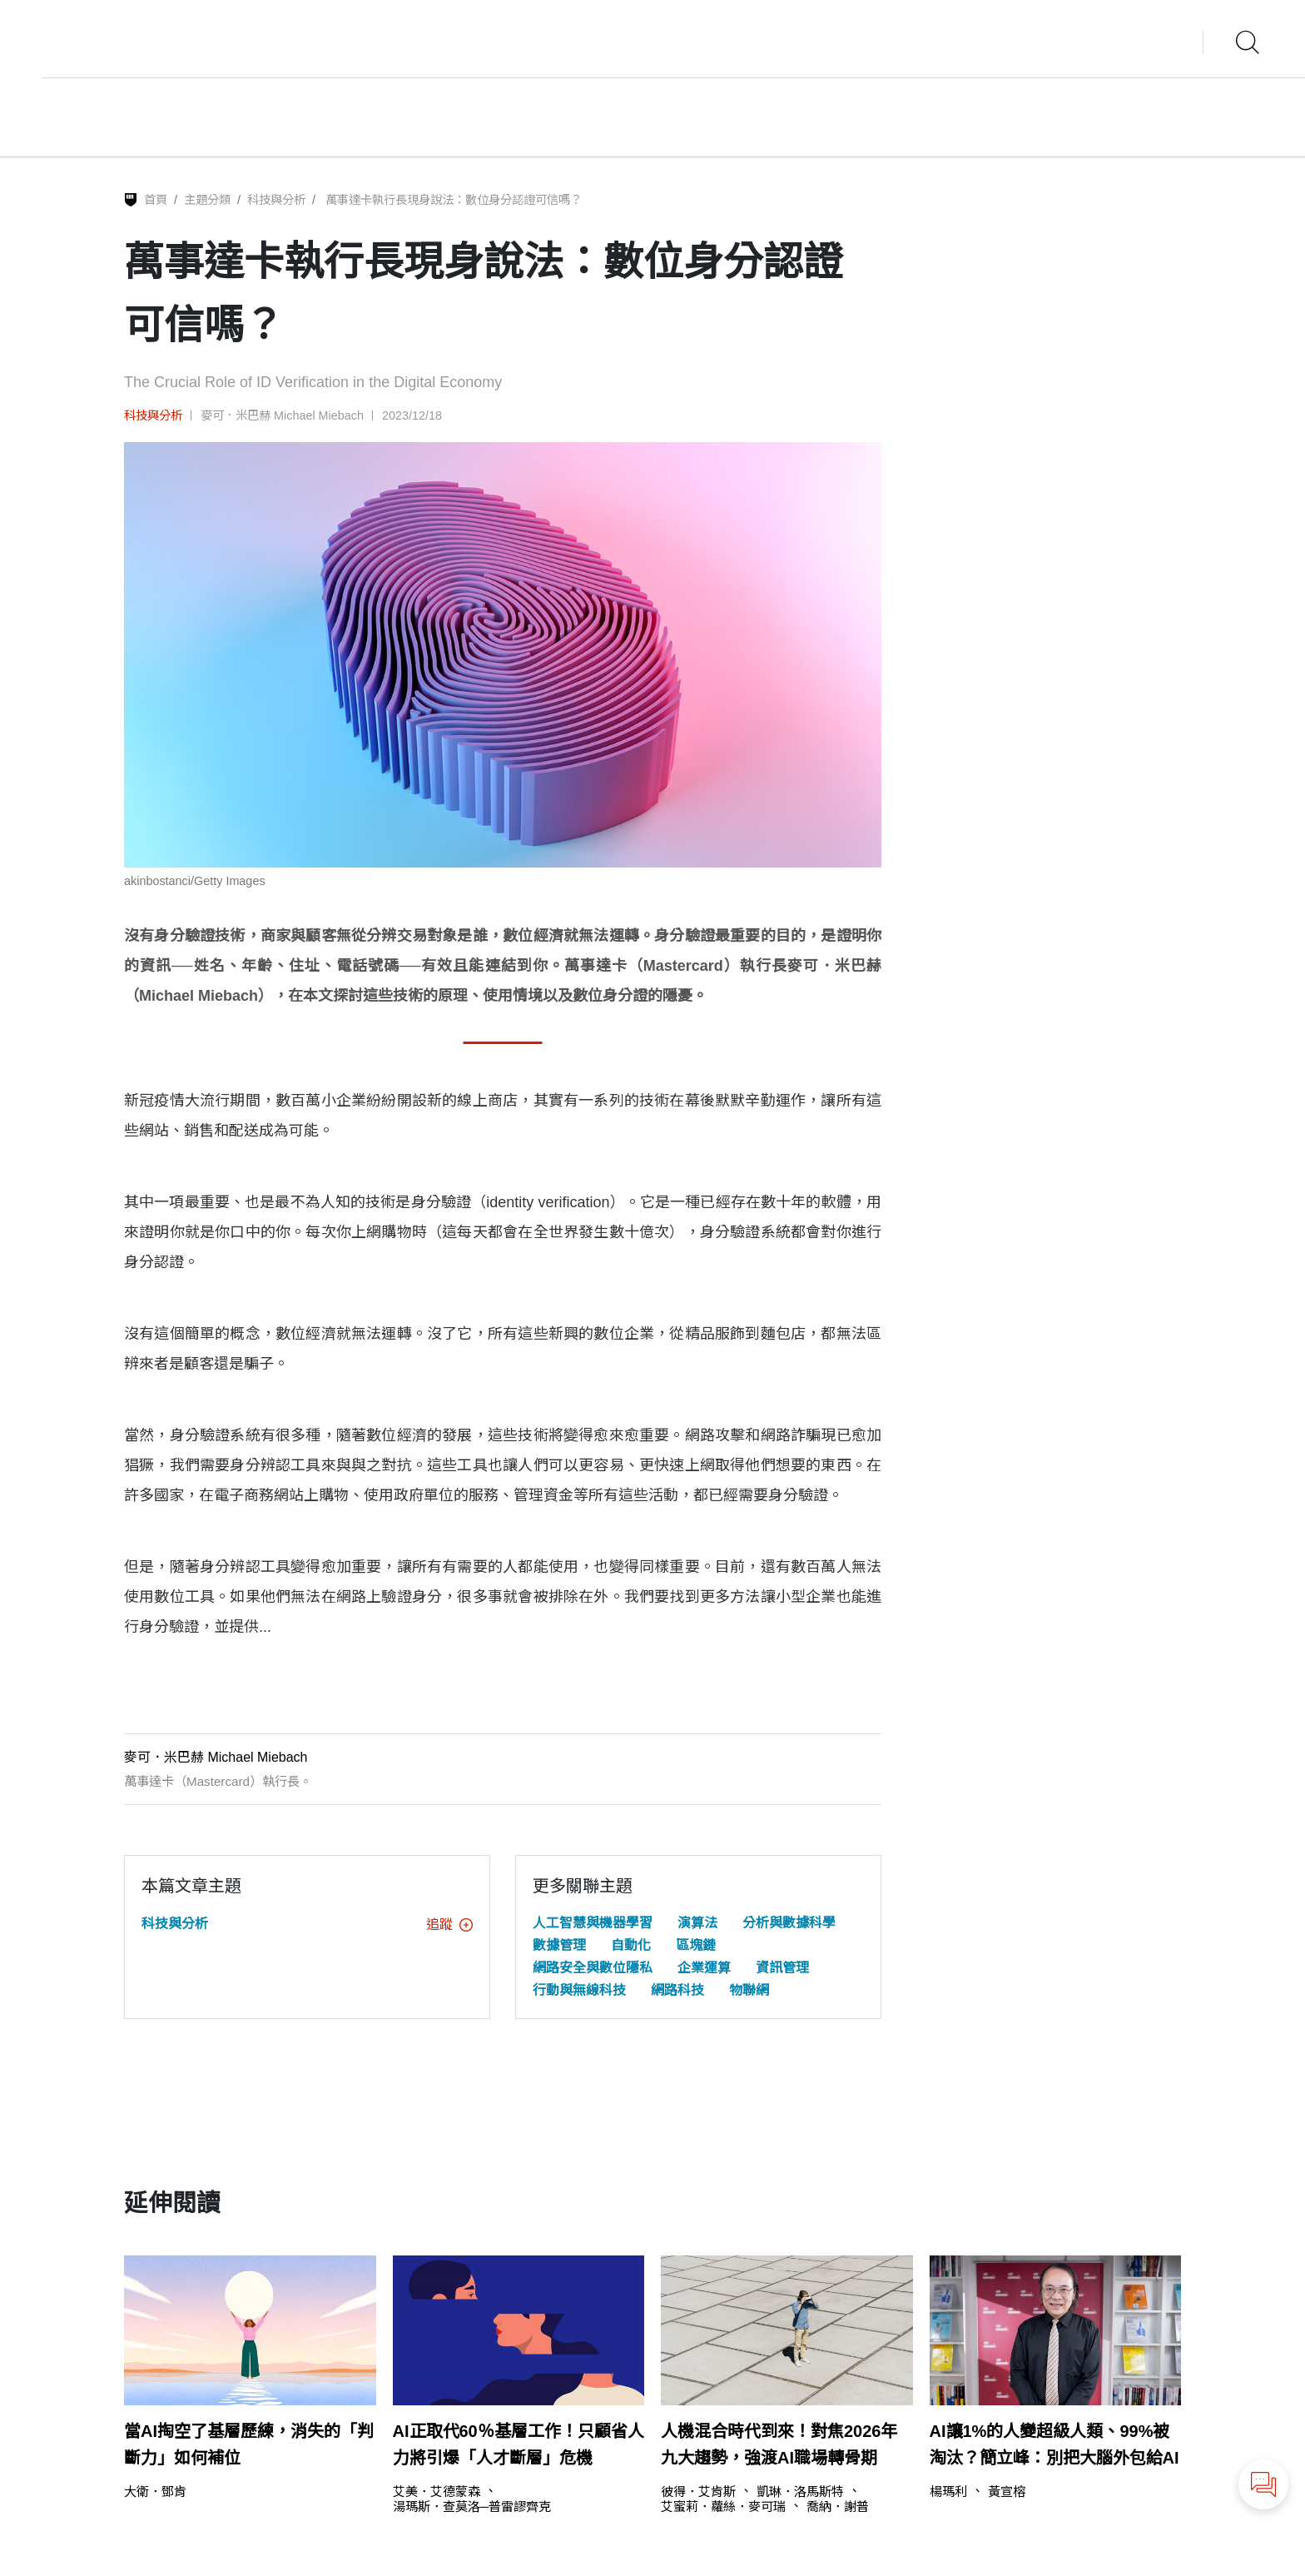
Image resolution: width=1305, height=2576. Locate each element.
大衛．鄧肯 (155, 2491)
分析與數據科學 (789, 1923)
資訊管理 (782, 1968)
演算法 (697, 1923)
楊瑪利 (948, 2491)
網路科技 (677, 1990)
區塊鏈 (696, 1945)
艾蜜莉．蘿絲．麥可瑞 (723, 2506)
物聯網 (749, 1990)
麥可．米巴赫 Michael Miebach (282, 415)
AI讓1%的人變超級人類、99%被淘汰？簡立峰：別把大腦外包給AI (1054, 2444)
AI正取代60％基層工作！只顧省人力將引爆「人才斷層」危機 (518, 2444)
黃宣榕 (1006, 2491)
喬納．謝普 (837, 2506)
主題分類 (207, 199)
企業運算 (704, 1968)
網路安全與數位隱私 (592, 1968)
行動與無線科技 (579, 1990)
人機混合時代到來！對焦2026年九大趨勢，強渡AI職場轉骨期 (779, 2444)
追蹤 (449, 1924)
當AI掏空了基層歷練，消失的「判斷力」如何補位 (249, 2444)
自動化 (631, 1945)
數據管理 (559, 1945)
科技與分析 (276, 199)
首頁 (155, 199)
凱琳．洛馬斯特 (800, 2491)
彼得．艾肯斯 (698, 2491)
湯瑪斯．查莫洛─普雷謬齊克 (472, 2506)
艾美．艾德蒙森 (436, 2491)
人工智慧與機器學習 (592, 1923)
